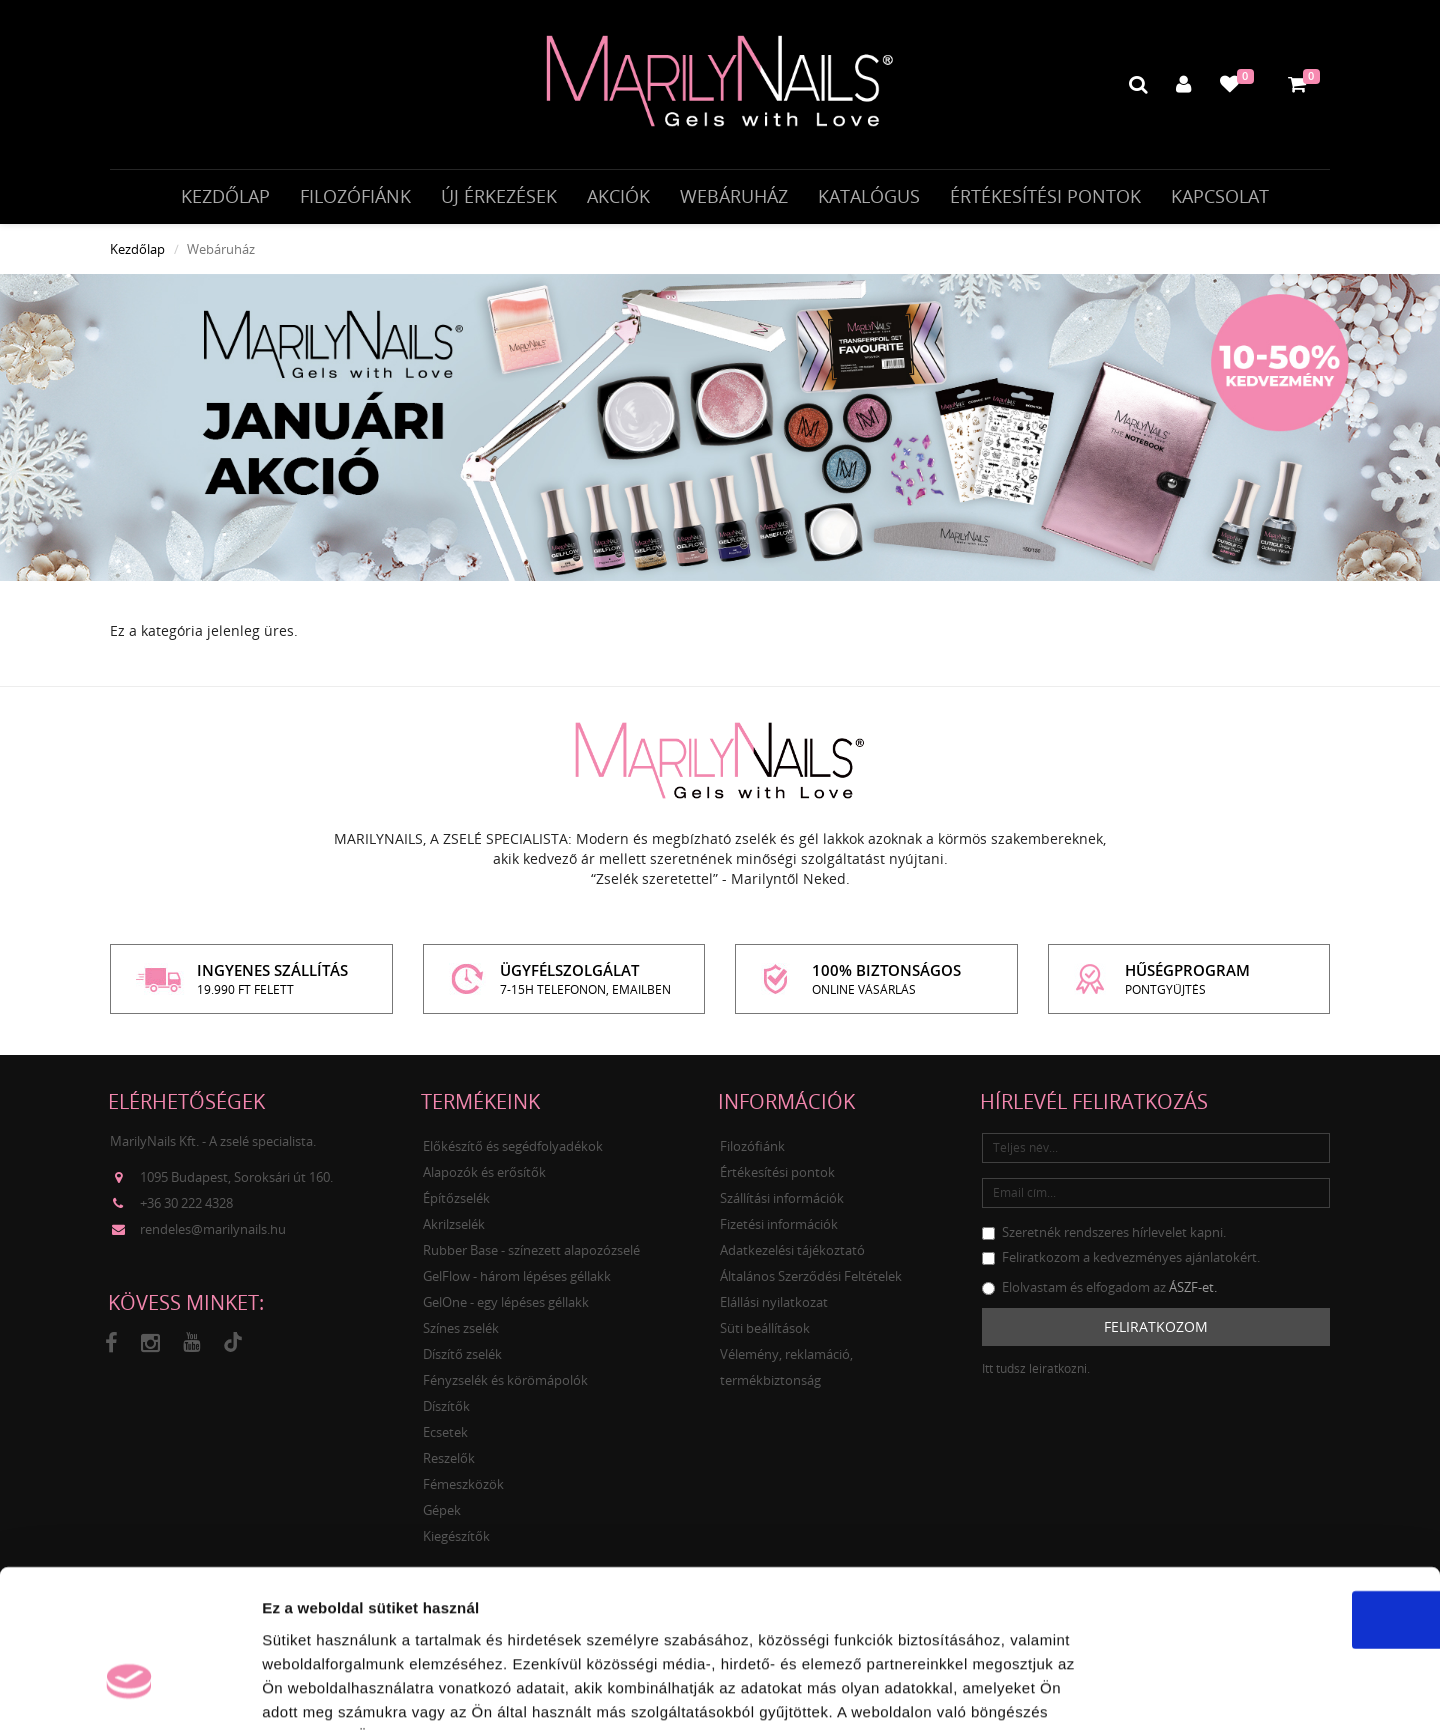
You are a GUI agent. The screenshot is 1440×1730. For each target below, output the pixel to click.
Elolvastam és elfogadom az (1099, 1292)
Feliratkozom (1156, 1331)
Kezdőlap (225, 197)
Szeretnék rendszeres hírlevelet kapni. (1104, 1237)
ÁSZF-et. (1193, 1292)
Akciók (618, 197)
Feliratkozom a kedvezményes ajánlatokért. (1121, 1262)
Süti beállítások (765, 1333)
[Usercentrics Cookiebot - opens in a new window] (129, 1691)
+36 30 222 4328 (186, 1209)
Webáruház (734, 197)
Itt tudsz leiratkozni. (1036, 1373)
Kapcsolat (1220, 197)
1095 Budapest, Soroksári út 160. (236, 1183)
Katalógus (869, 197)
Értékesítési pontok (1045, 197)
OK (1273, 1493)
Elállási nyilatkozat (774, 1307)
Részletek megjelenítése (1136, 1690)
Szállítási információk (782, 1203)
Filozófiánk (355, 197)
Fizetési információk (779, 1229)
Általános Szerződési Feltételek (811, 1281)
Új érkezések (499, 197)
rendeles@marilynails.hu (213, 1235)
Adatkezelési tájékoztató (792, 1255)
